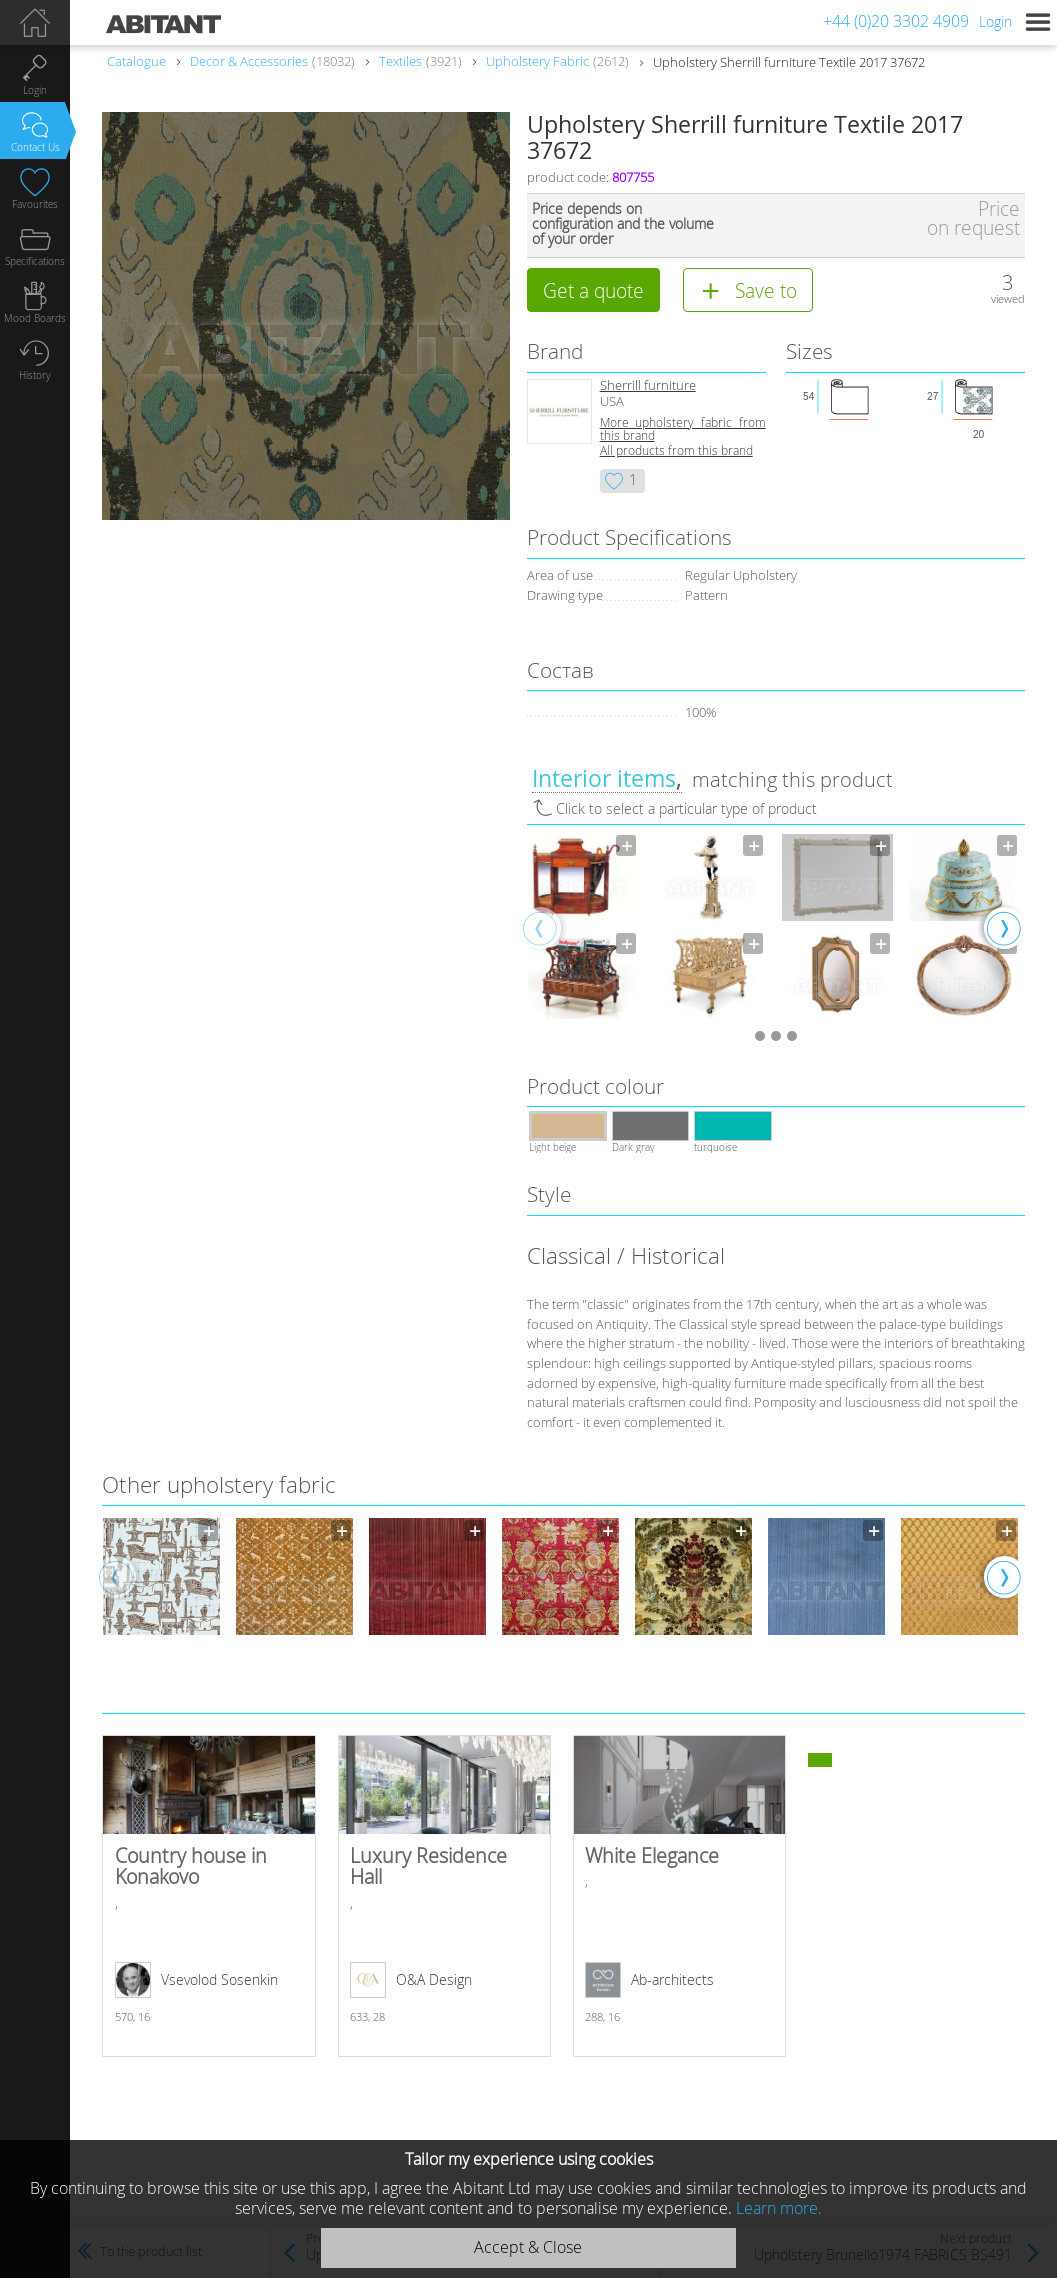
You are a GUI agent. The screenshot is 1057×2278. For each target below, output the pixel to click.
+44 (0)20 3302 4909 (896, 21)
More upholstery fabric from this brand (683, 429)
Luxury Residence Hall (445, 1896)
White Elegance (680, 1896)
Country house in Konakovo (209, 1896)
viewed (1008, 298)
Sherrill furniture (648, 385)
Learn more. (779, 2208)
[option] (583, 927)
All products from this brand (676, 450)
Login (995, 21)
